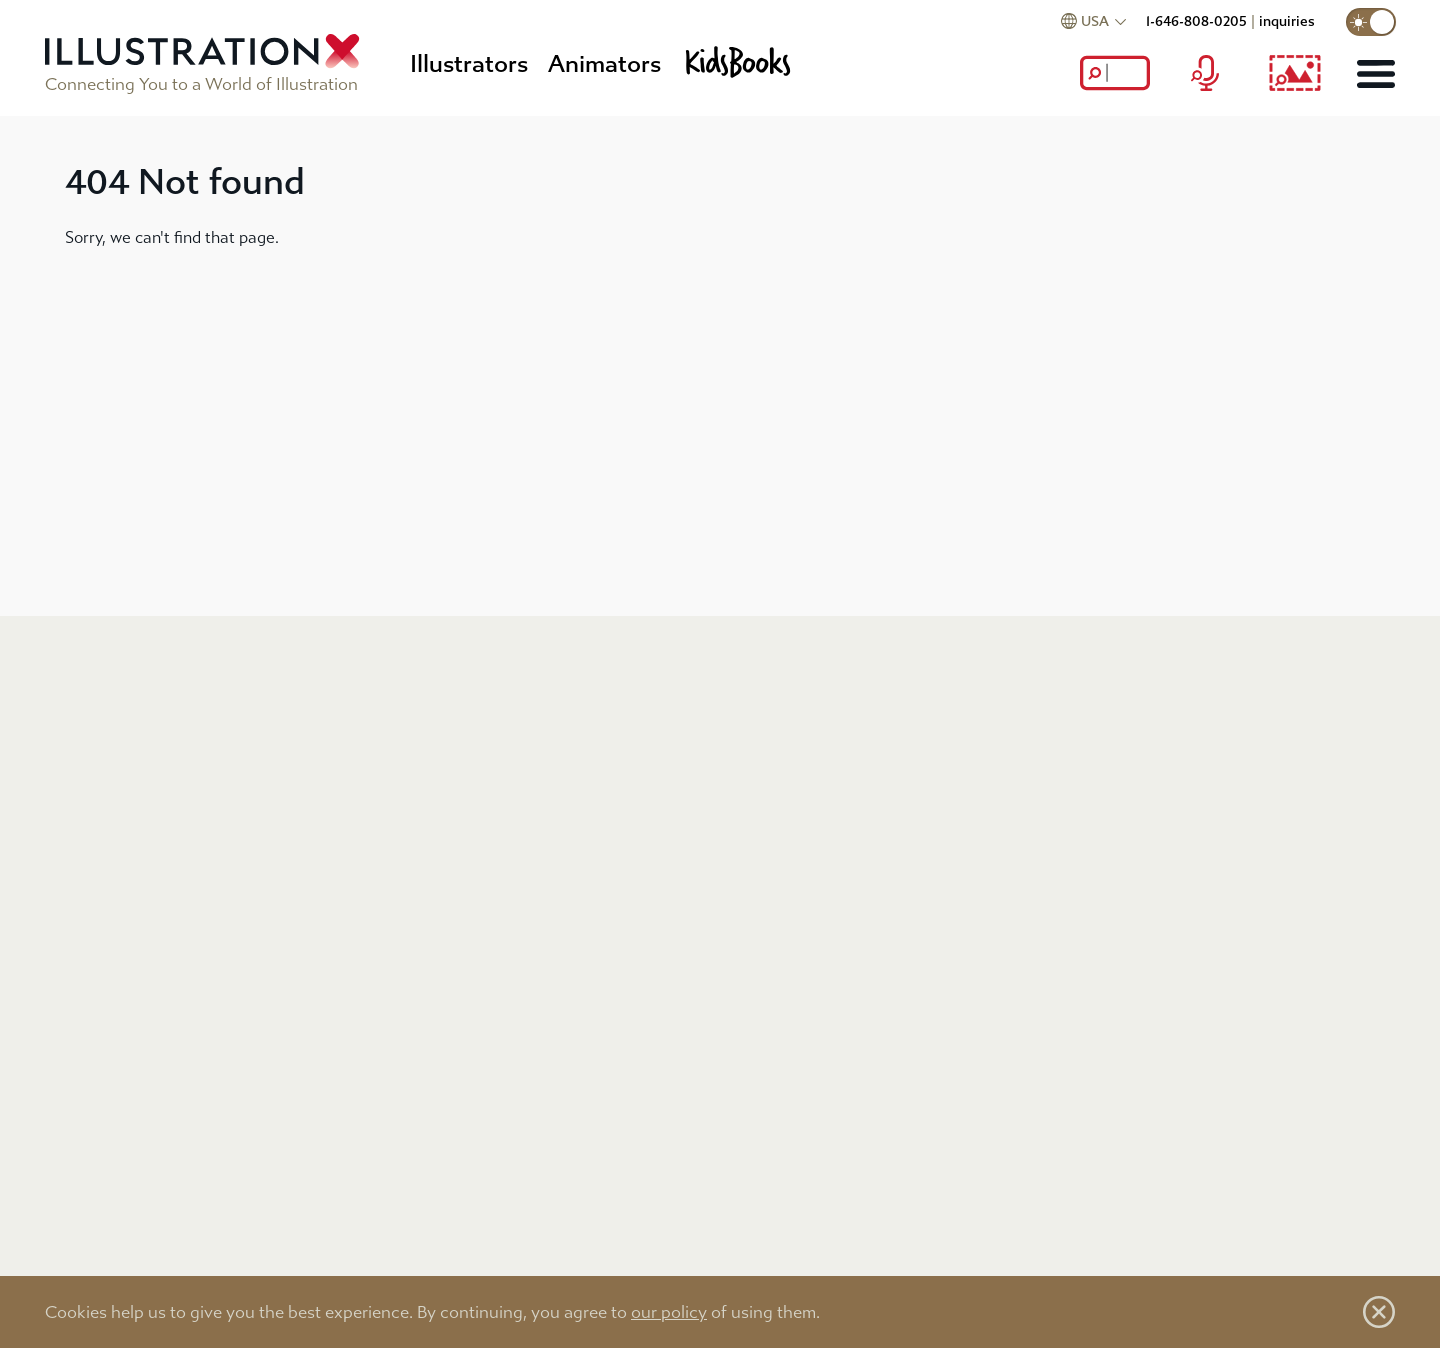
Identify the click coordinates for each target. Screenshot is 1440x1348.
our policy (669, 1312)
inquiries (1287, 21)
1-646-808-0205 (1196, 21)
